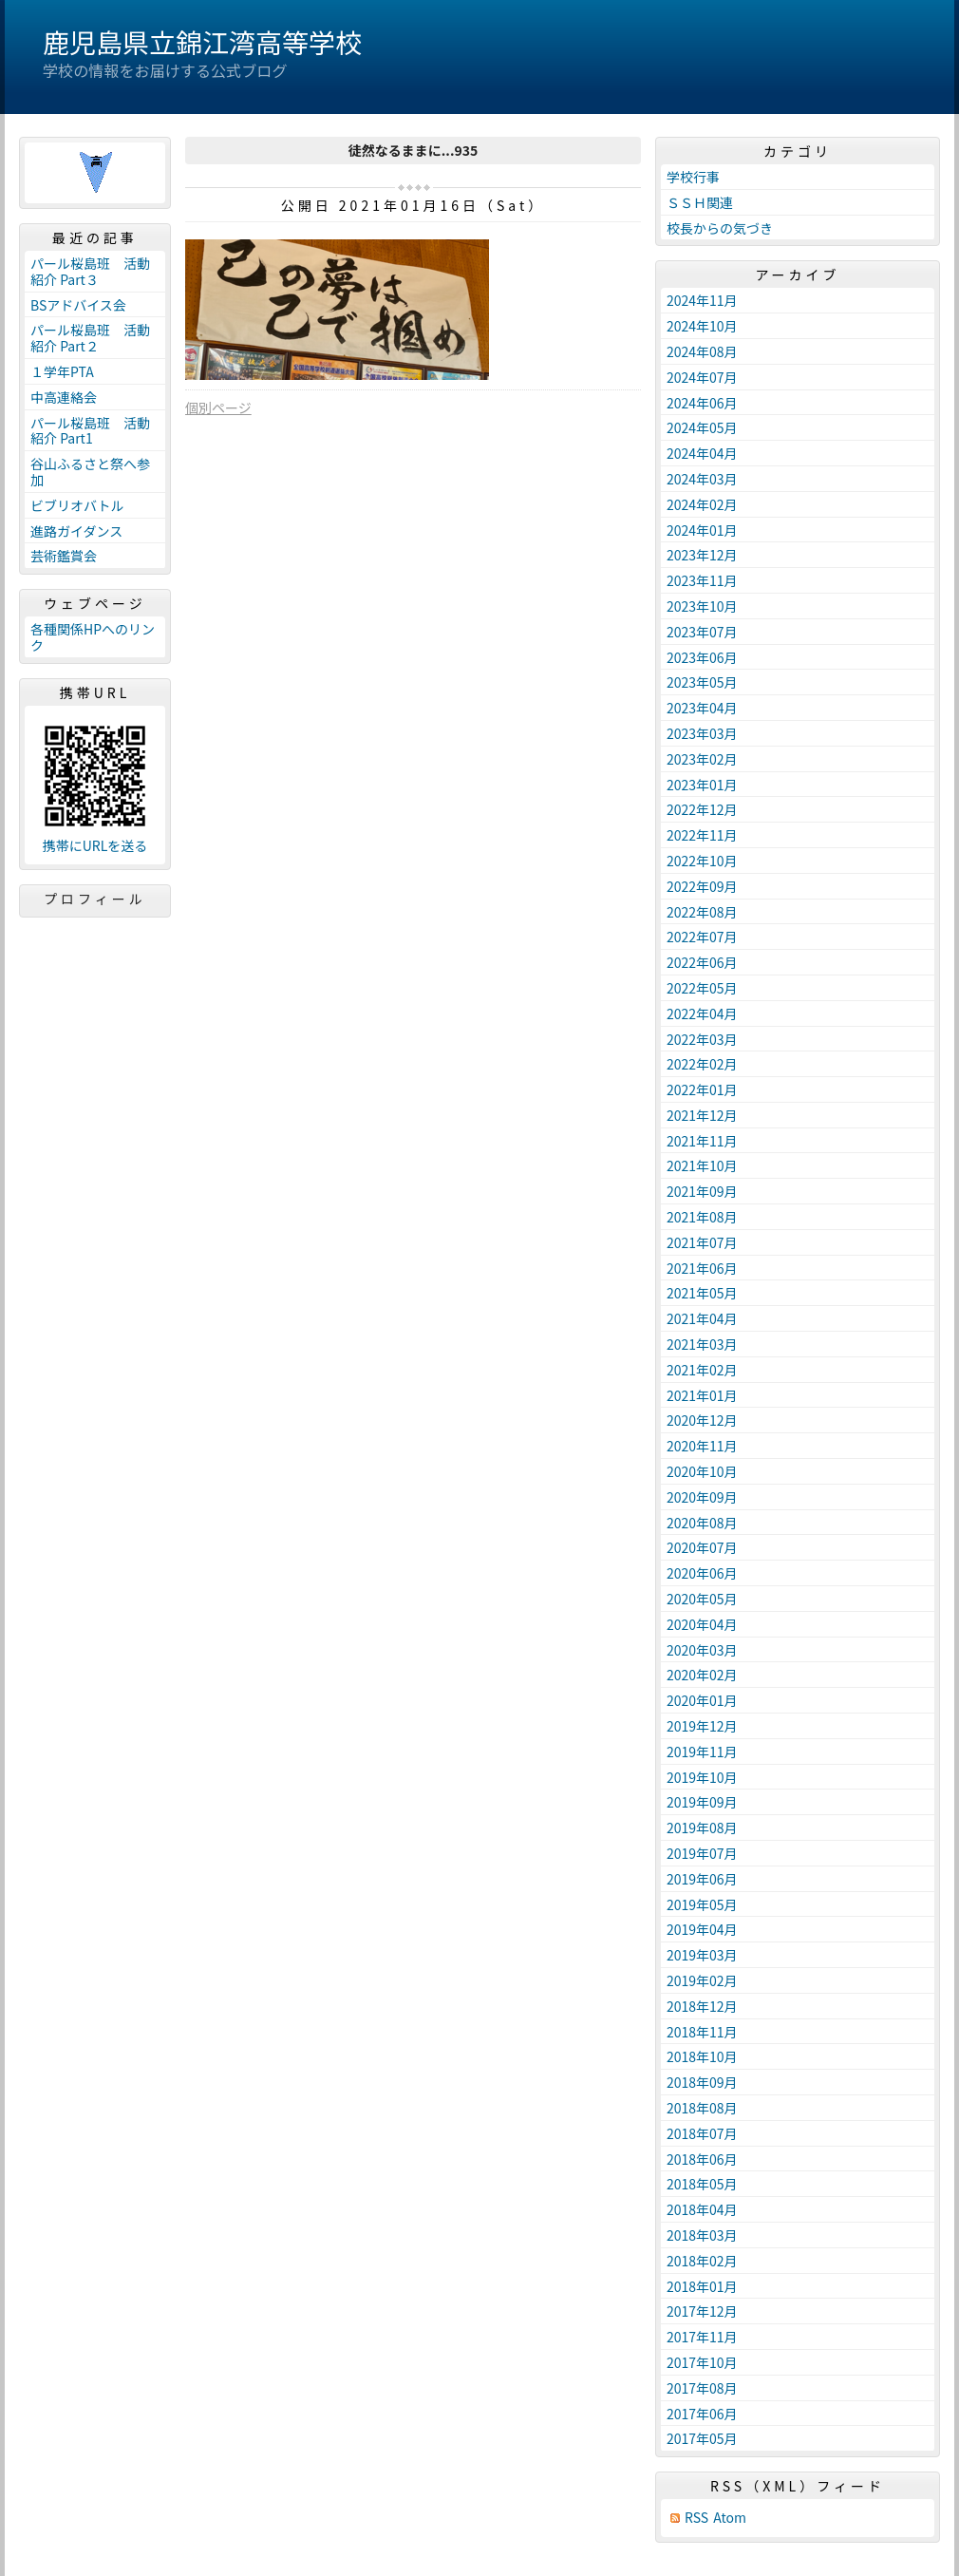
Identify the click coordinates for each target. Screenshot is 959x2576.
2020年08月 (702, 1522)
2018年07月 (702, 2133)
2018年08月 (702, 2107)
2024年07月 (702, 377)
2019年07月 (702, 1853)
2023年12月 (702, 554)
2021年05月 (702, 1292)
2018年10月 (702, 2056)
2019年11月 (702, 1751)
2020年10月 (702, 1471)
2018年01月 (702, 2286)
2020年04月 (702, 1624)
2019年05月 (702, 1904)
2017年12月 (702, 2310)
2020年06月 (702, 1572)
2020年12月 (702, 1420)
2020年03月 (702, 1649)
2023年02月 (702, 758)
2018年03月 (702, 2235)
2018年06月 (702, 2159)
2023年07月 (702, 631)
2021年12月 (702, 1115)
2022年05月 (702, 987)
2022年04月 (702, 1013)
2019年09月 (702, 1801)
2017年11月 (702, 2336)
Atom (729, 2518)
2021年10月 (702, 1165)
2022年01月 (702, 1089)
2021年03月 (702, 1344)
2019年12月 (702, 1725)
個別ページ (218, 407)
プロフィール (95, 898)
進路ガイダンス (76, 530)
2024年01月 (702, 530)
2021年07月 (702, 1242)
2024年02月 (702, 504)
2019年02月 (702, 1980)
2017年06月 (702, 2413)
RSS (696, 2518)
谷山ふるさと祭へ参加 (90, 471)
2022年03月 (702, 1039)
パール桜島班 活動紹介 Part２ (90, 337)
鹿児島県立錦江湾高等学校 (202, 42)
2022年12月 (702, 809)
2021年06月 (702, 1268)
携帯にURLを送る (95, 846)
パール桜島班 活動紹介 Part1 (90, 430)
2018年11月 (702, 2031)
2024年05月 (702, 427)
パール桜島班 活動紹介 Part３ (90, 271)
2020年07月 (702, 1547)
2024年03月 (702, 478)
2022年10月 (702, 860)
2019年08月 (702, 1827)
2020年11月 (702, 1445)
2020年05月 (702, 1598)
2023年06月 (702, 657)
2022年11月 (702, 834)
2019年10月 (702, 1777)
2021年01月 (702, 1395)
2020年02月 (702, 1674)
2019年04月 (702, 1929)
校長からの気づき (720, 227)
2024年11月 (702, 300)
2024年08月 (702, 351)
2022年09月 (702, 886)
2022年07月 (702, 936)
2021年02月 (702, 1369)
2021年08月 (702, 1216)
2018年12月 (702, 2006)
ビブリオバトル (76, 505)
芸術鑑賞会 (63, 555)
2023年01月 (702, 784)
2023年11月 (702, 580)
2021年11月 (702, 1140)
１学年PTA (62, 371)
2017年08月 (702, 2387)
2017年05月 (702, 2438)
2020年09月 (702, 1496)
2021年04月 (702, 1318)
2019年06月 (702, 1878)
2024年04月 (702, 453)
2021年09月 (702, 1191)
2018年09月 (702, 2082)
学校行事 (693, 176)
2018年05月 (702, 2183)
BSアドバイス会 (78, 304)
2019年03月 (702, 1954)
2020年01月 (702, 1700)
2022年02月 (702, 1063)
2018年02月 (702, 2260)
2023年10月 (702, 606)
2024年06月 (702, 402)
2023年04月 (702, 707)
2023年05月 (702, 681)
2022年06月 (702, 962)
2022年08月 (702, 911)
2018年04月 (702, 2209)
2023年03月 (702, 733)
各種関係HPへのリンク (92, 636)
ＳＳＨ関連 (700, 202)
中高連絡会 (63, 397)
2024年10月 (702, 325)
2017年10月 (702, 2362)
